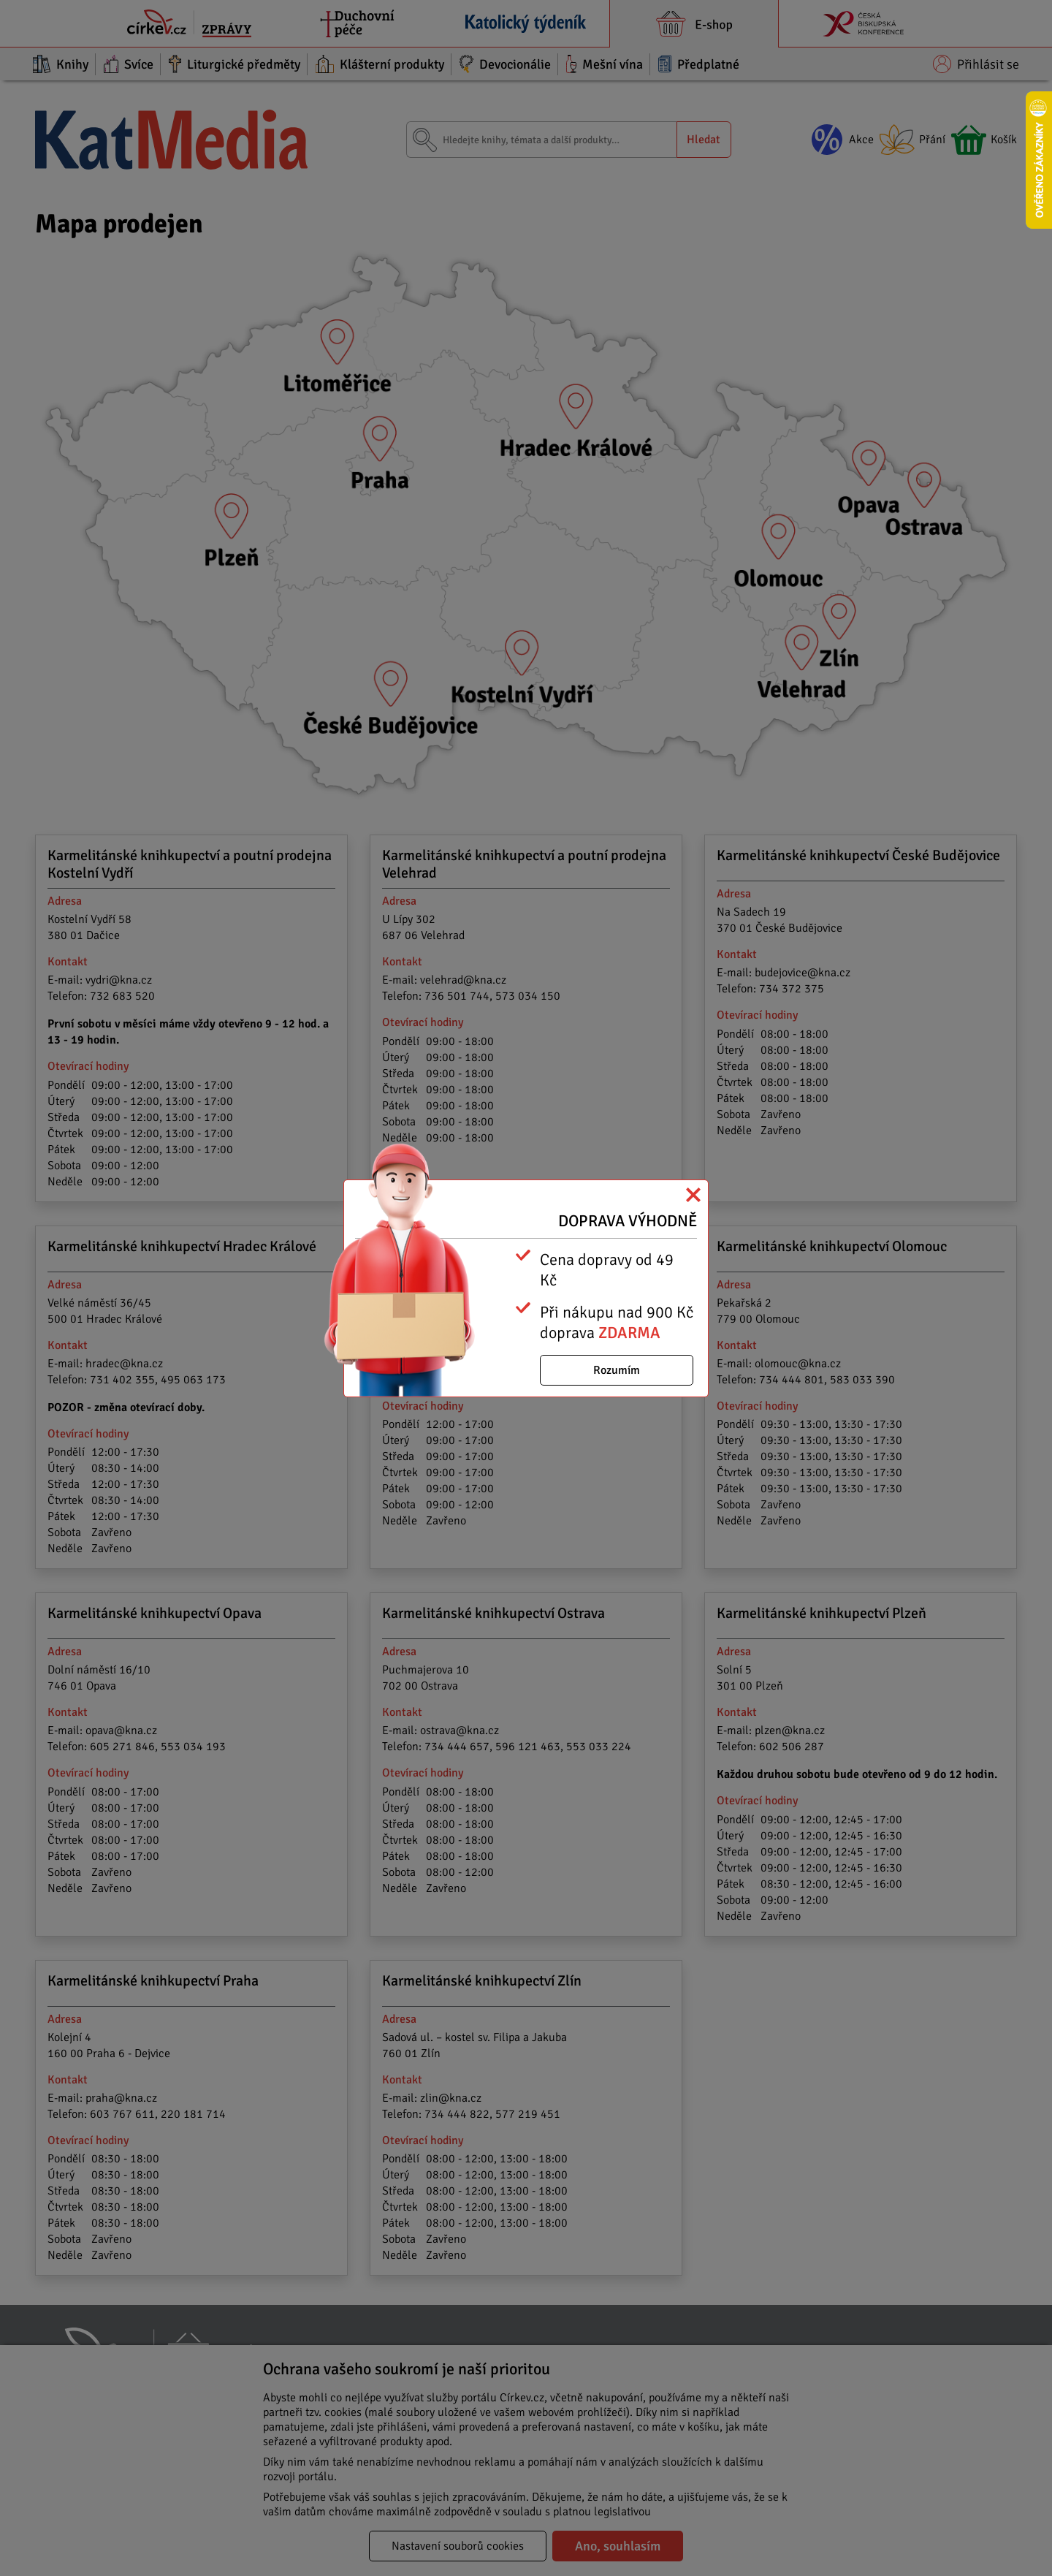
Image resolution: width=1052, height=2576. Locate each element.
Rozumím (616, 1370)
